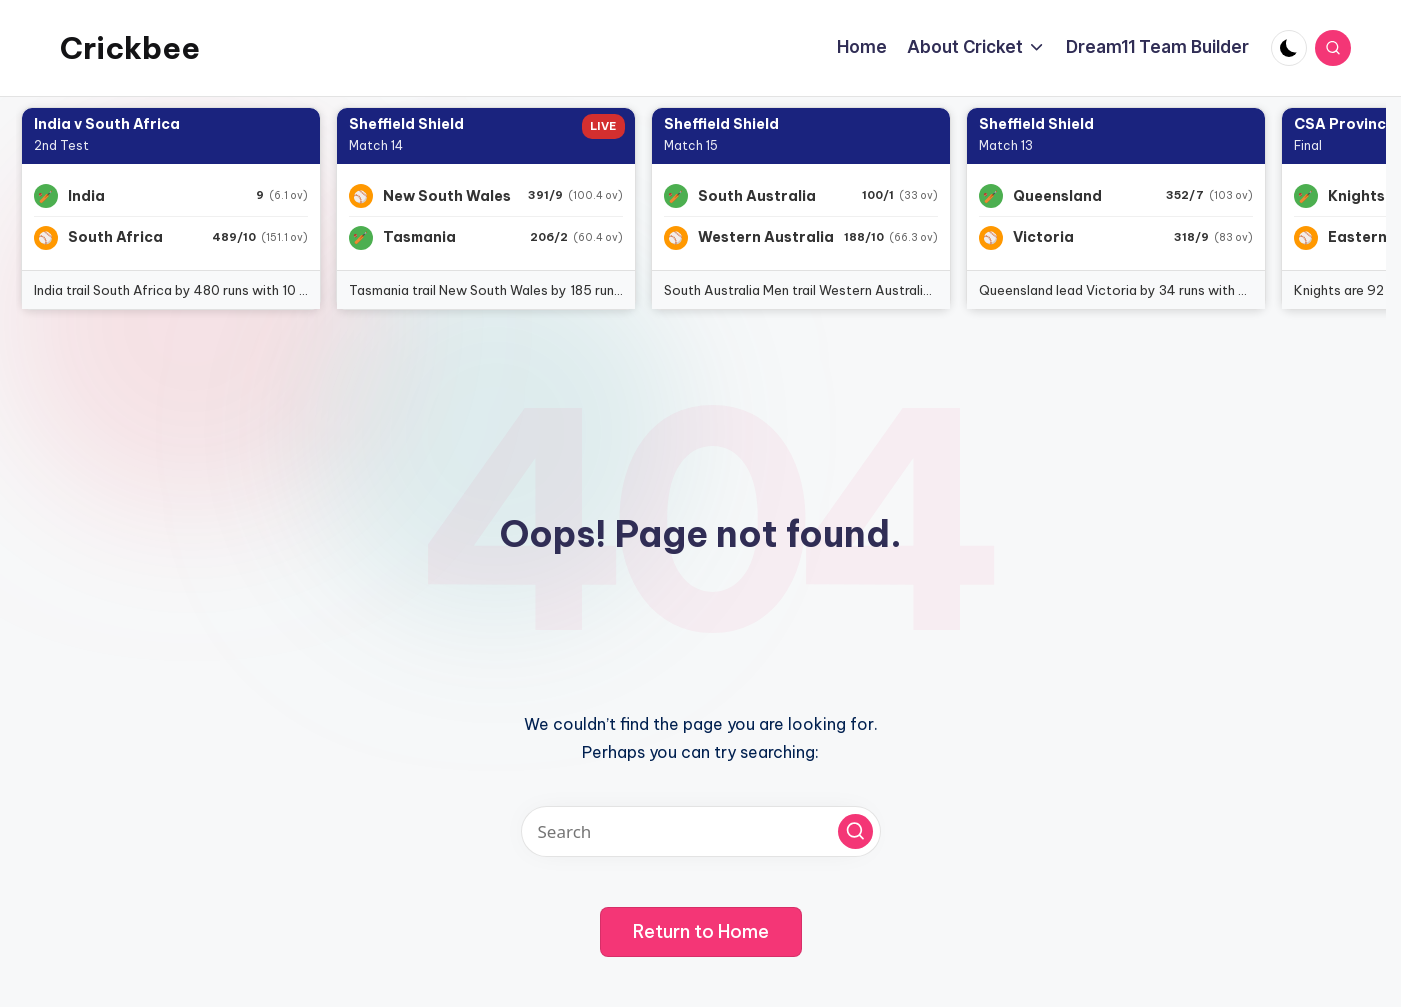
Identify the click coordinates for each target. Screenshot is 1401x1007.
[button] (855, 831)
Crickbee (130, 48)
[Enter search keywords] (701, 831)
